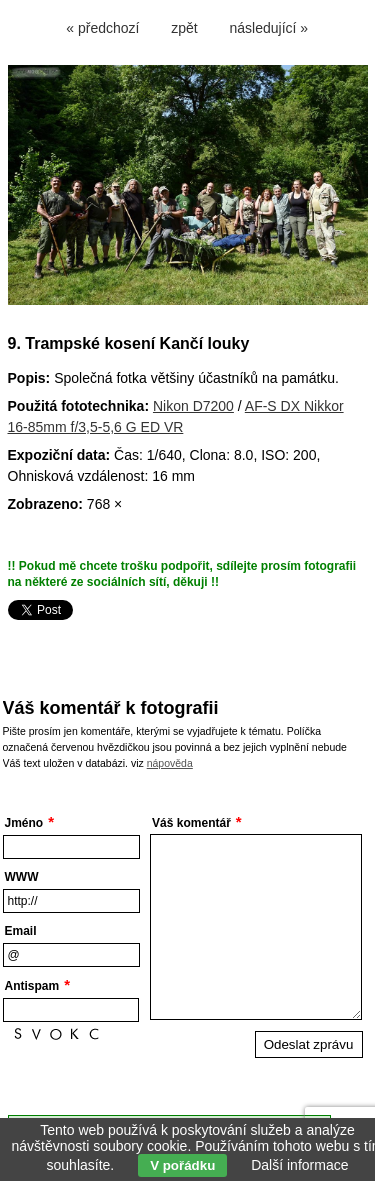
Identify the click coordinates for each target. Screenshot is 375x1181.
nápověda (170, 763)
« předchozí (102, 28)
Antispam (32, 986)
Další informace (299, 1165)
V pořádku (182, 1165)
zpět (184, 28)
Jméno (24, 823)
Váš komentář (191, 823)
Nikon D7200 (193, 406)
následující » (269, 28)
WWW (22, 877)
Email (21, 931)
